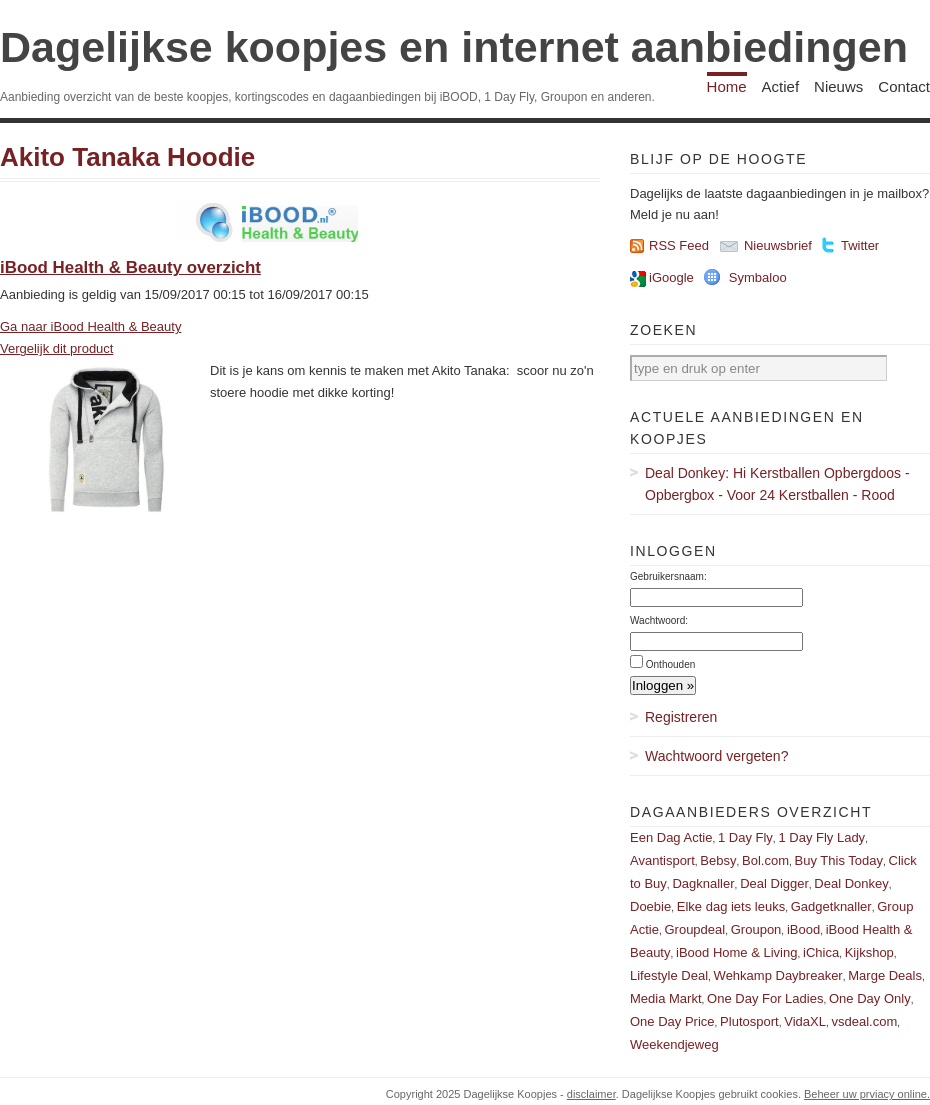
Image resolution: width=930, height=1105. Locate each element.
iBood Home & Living (736, 952)
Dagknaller (703, 883)
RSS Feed (679, 245)
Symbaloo (758, 277)
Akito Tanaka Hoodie (127, 157)
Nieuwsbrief (778, 245)
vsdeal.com (864, 1021)
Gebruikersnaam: (668, 576)
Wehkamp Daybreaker (778, 975)
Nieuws (838, 86)
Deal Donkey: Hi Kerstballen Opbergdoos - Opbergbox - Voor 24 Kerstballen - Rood (777, 484)
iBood (803, 929)
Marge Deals (885, 975)
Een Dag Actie (671, 837)
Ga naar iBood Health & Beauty (90, 326)
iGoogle (671, 277)
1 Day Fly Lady (821, 837)
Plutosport (749, 1021)
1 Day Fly (745, 837)
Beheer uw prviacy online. (867, 1094)
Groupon (756, 929)
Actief (781, 86)
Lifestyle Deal (669, 975)
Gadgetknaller (831, 906)
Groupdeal (694, 929)
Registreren (681, 717)
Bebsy (718, 860)
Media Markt (666, 998)
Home (727, 86)
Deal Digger (774, 883)
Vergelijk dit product (56, 348)
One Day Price (672, 1021)
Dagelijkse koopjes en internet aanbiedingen (454, 47)
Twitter (860, 245)
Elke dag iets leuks (731, 906)
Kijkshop (869, 952)
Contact (904, 86)
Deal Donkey (851, 883)
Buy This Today (839, 860)
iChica (821, 952)
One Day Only (870, 998)
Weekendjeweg (674, 1044)
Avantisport (662, 860)
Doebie (650, 906)
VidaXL (805, 1021)
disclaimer (591, 1094)
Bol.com (765, 860)
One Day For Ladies (765, 998)
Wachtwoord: (659, 620)
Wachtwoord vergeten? (716, 756)
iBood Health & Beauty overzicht (130, 267)
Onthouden (671, 664)
